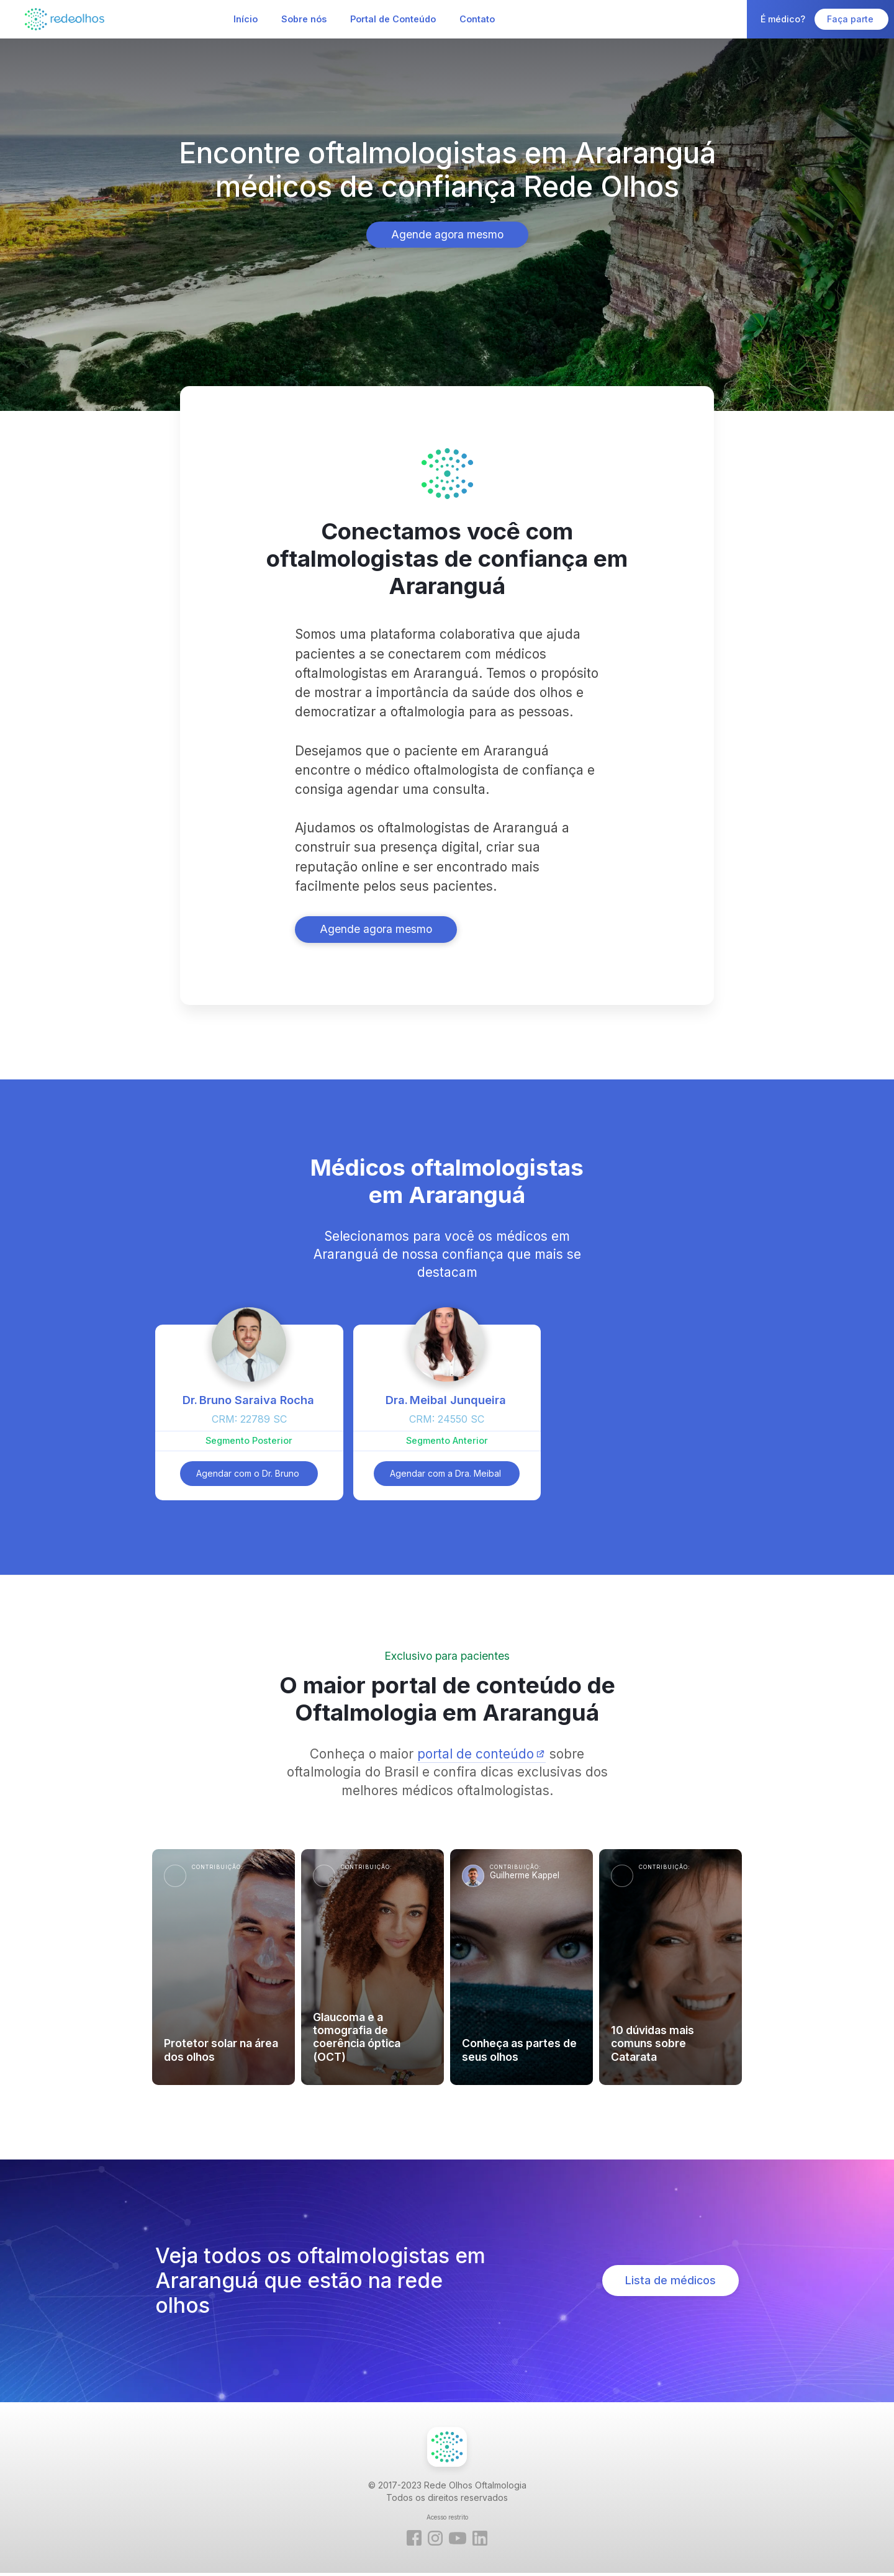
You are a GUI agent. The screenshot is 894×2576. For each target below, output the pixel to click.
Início (245, 19)
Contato (477, 19)
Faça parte (851, 19)
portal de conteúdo (475, 1754)
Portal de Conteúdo (393, 19)
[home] (64, 19)
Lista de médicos (670, 2280)
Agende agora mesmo (447, 234)
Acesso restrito (447, 2517)
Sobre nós (304, 19)
